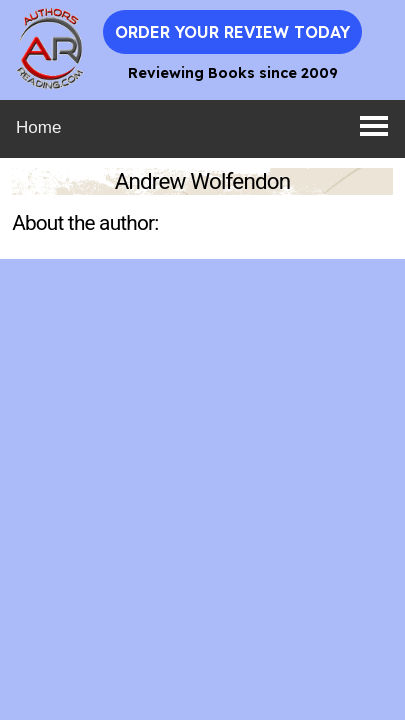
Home (38, 127)
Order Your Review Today (232, 32)
